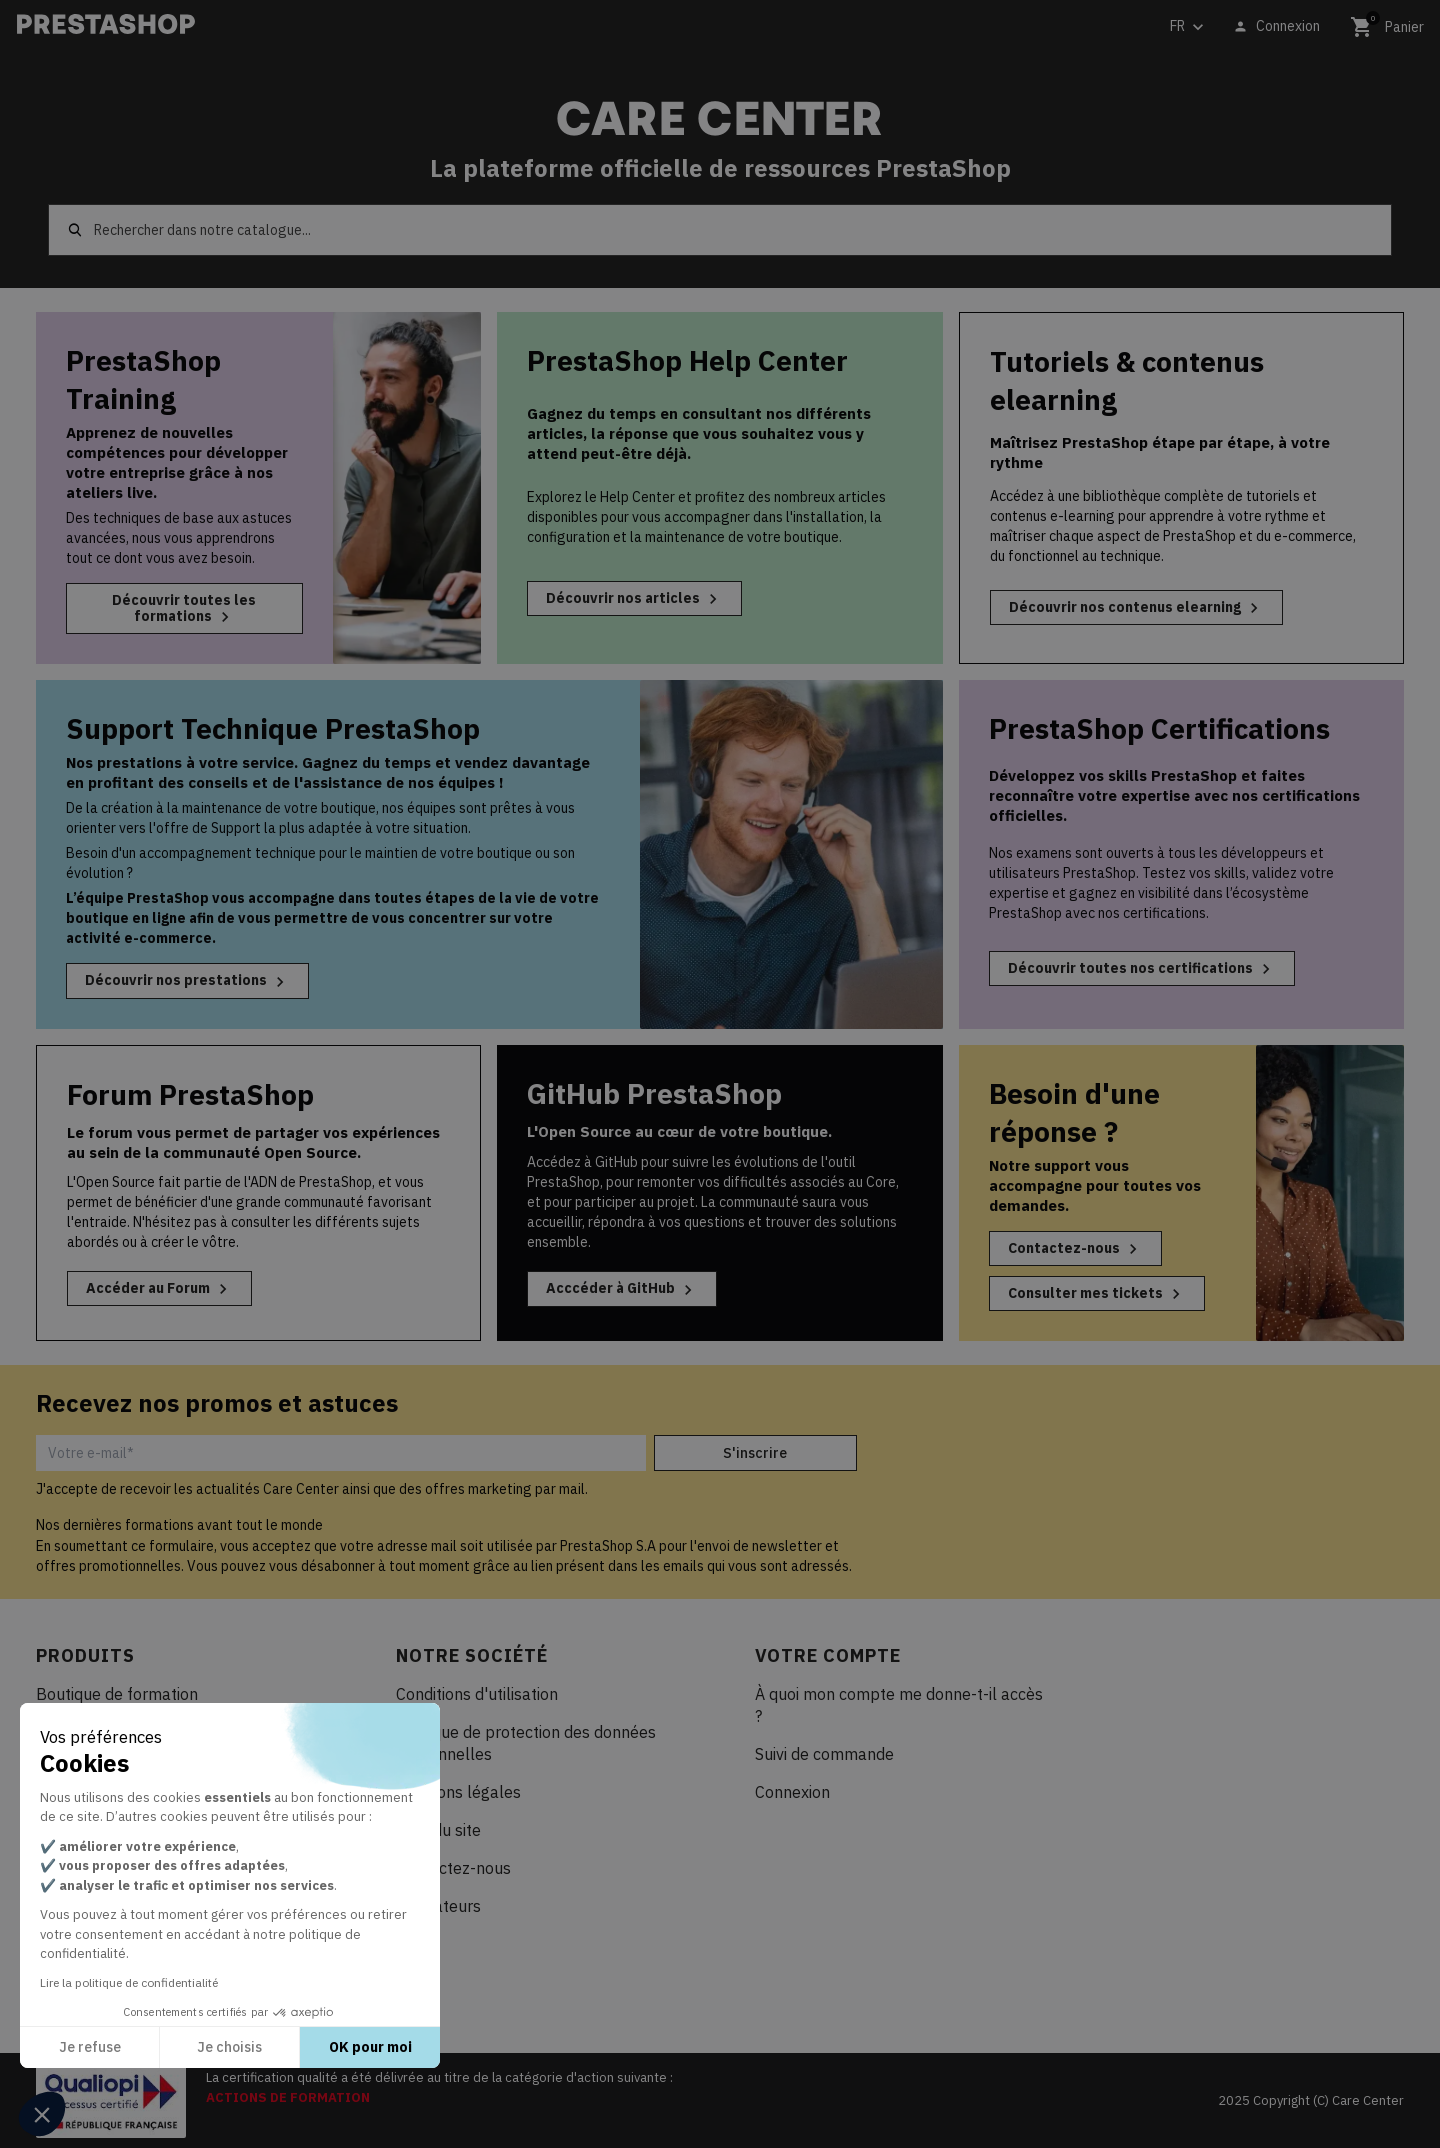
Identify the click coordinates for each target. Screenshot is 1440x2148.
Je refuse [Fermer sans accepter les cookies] (90, 2047)
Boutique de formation (117, 1694)
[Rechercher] (720, 230)
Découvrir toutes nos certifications (1142, 969)
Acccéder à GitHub (622, 1289)
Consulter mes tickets (1097, 1294)
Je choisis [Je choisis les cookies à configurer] (229, 2047)
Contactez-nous (1075, 1249)
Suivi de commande (824, 1754)
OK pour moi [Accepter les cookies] (370, 2047)
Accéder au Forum (159, 1289)
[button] (42, 2114)
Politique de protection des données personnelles (526, 1743)
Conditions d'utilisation (477, 1694)
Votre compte (828, 1655)
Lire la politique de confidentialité (129, 1982)
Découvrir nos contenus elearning (1136, 608)
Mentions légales (458, 1792)
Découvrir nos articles (634, 599)
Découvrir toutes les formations (184, 609)
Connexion (792, 1792)
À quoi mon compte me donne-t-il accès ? (899, 1705)
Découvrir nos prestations (187, 981)
